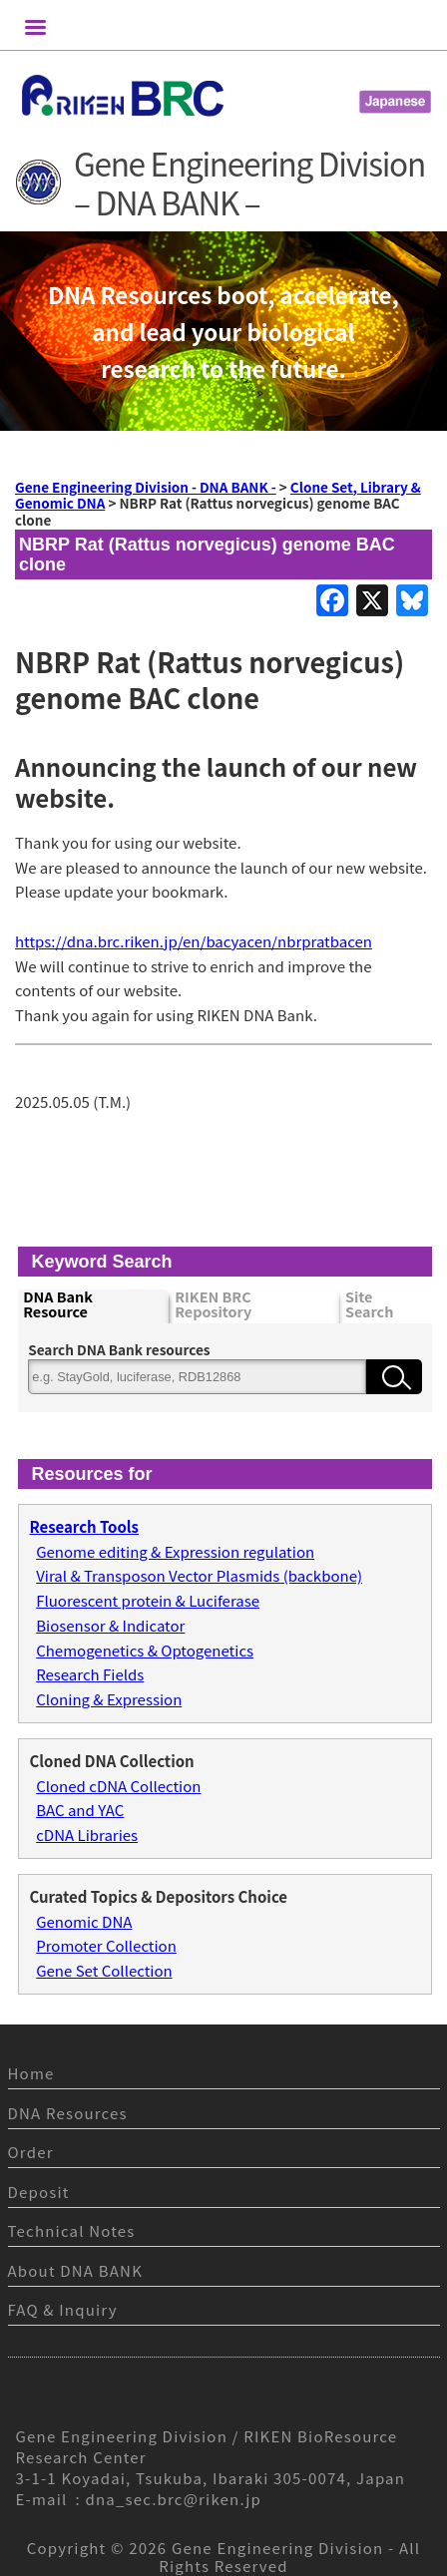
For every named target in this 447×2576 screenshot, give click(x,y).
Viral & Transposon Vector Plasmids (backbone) (199, 1575)
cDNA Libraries (87, 1834)
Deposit (39, 2191)
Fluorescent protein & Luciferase (147, 1600)
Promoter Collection (106, 1945)
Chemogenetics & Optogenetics (144, 1650)
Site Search (369, 1304)
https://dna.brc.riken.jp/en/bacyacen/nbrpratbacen (193, 940)
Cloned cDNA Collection (118, 1785)
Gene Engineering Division (278, 2547)
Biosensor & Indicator (110, 1625)
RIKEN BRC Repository (213, 1304)
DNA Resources (68, 2112)
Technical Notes (72, 2230)
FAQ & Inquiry (63, 2309)
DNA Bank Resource (58, 1304)
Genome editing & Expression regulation (175, 1551)
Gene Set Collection (104, 1970)
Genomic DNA (84, 1921)
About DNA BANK (76, 2270)
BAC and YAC (80, 1809)
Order (31, 2151)
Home (31, 2072)
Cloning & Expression (109, 1698)
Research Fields (90, 1673)
